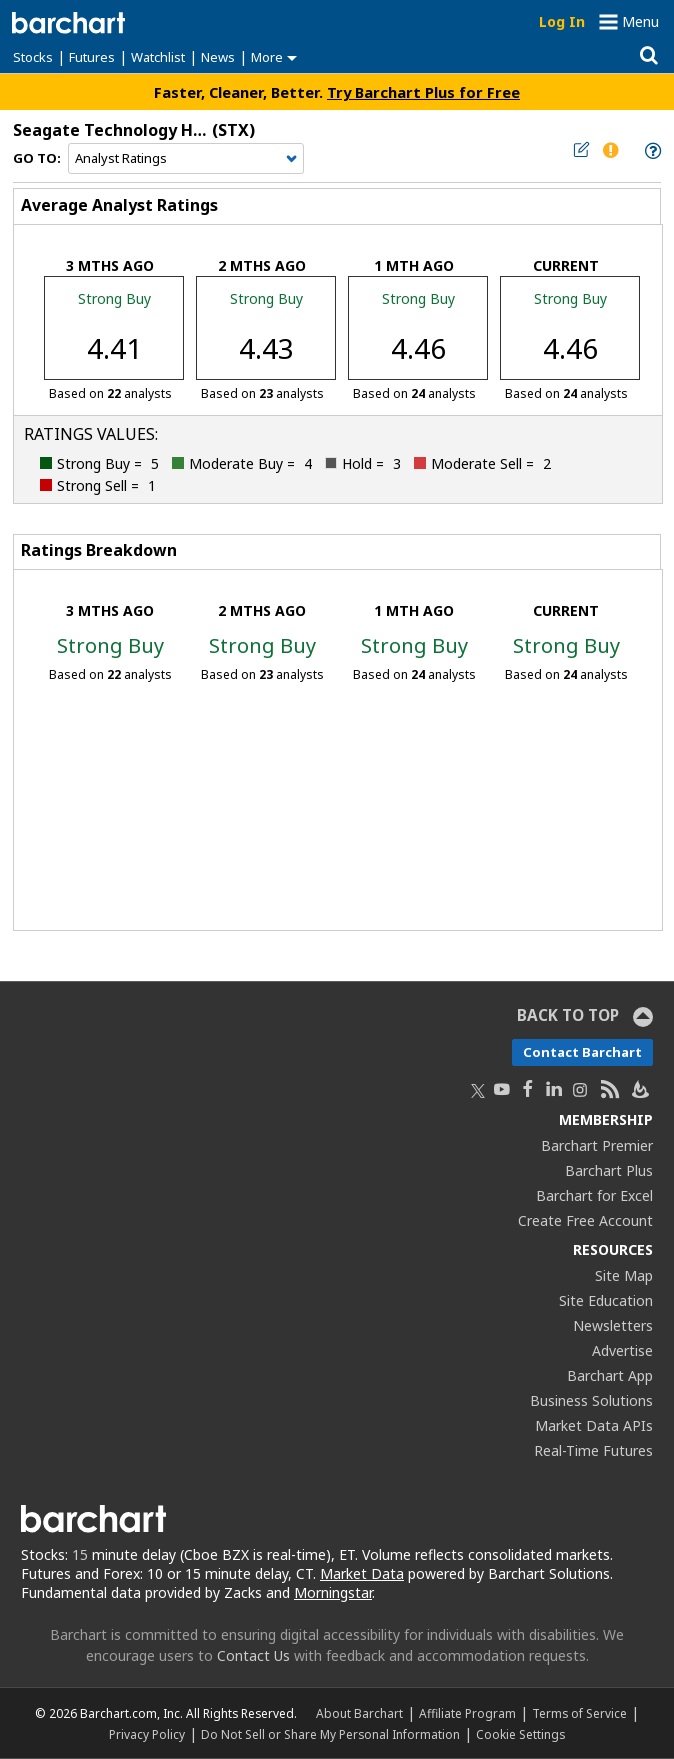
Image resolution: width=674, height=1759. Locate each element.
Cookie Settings (520, 1734)
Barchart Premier (597, 1145)
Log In (562, 21)
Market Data (362, 1573)
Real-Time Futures (593, 1450)
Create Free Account (585, 1220)
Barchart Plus (609, 1170)
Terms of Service (579, 1713)
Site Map (624, 1275)
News (218, 57)
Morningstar (333, 1592)
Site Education (606, 1300)
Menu (640, 21)
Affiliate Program (467, 1713)
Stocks (33, 57)
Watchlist (158, 57)
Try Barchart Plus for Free (423, 92)
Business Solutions (591, 1400)
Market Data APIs (594, 1425)
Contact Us (253, 1655)
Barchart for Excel (594, 1195)
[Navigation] (186, 159)
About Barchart (359, 1713)
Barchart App (610, 1375)
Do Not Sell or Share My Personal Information (330, 1734)
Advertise (622, 1350)
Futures (92, 57)
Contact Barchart (582, 1052)
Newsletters (613, 1325)
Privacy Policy (147, 1734)
